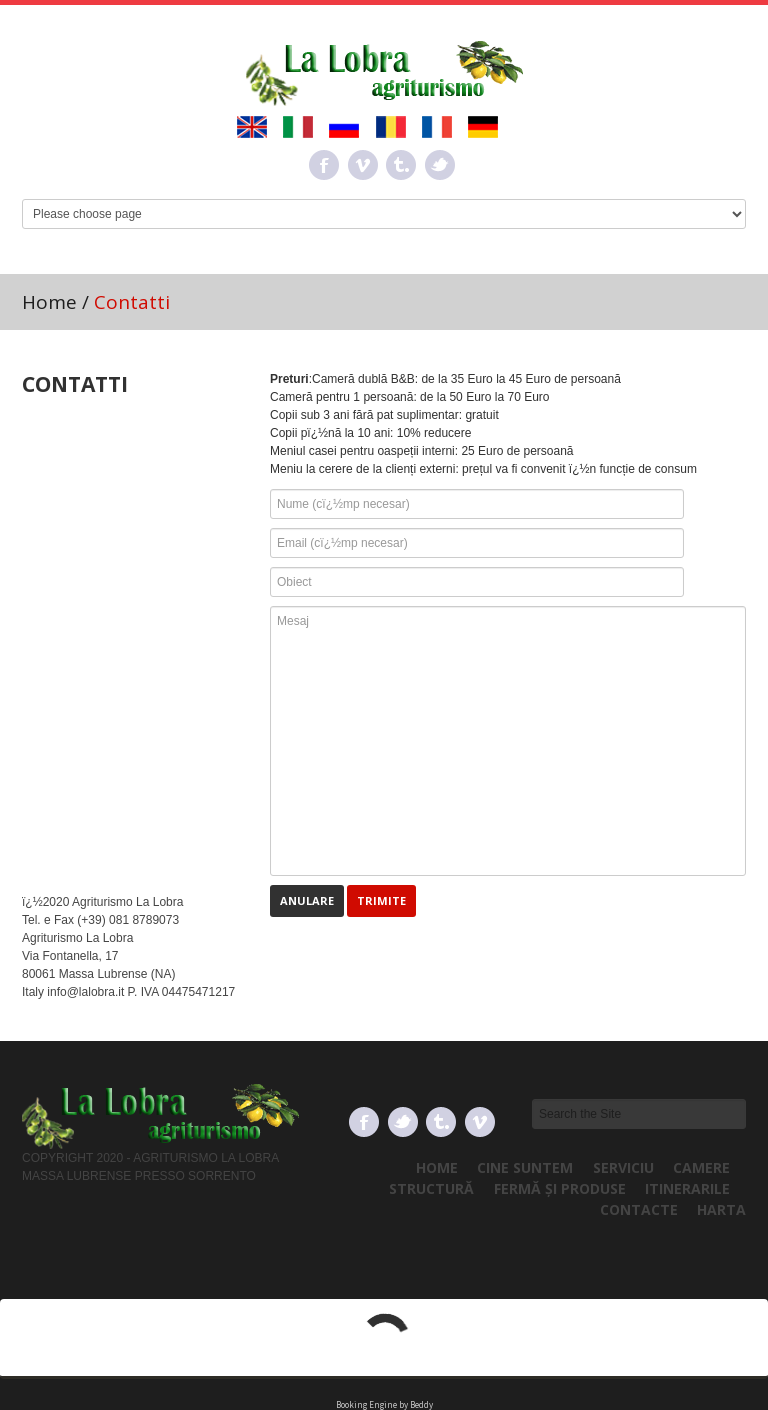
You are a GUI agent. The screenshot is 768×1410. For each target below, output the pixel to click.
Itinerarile (687, 1188)
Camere (701, 1167)
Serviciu (623, 1167)
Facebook (324, 165)
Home (49, 302)
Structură (431, 1188)
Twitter (440, 165)
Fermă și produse (560, 1188)
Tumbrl (401, 165)
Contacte (639, 1209)
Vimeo (363, 165)
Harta (721, 1209)
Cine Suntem (525, 1167)
